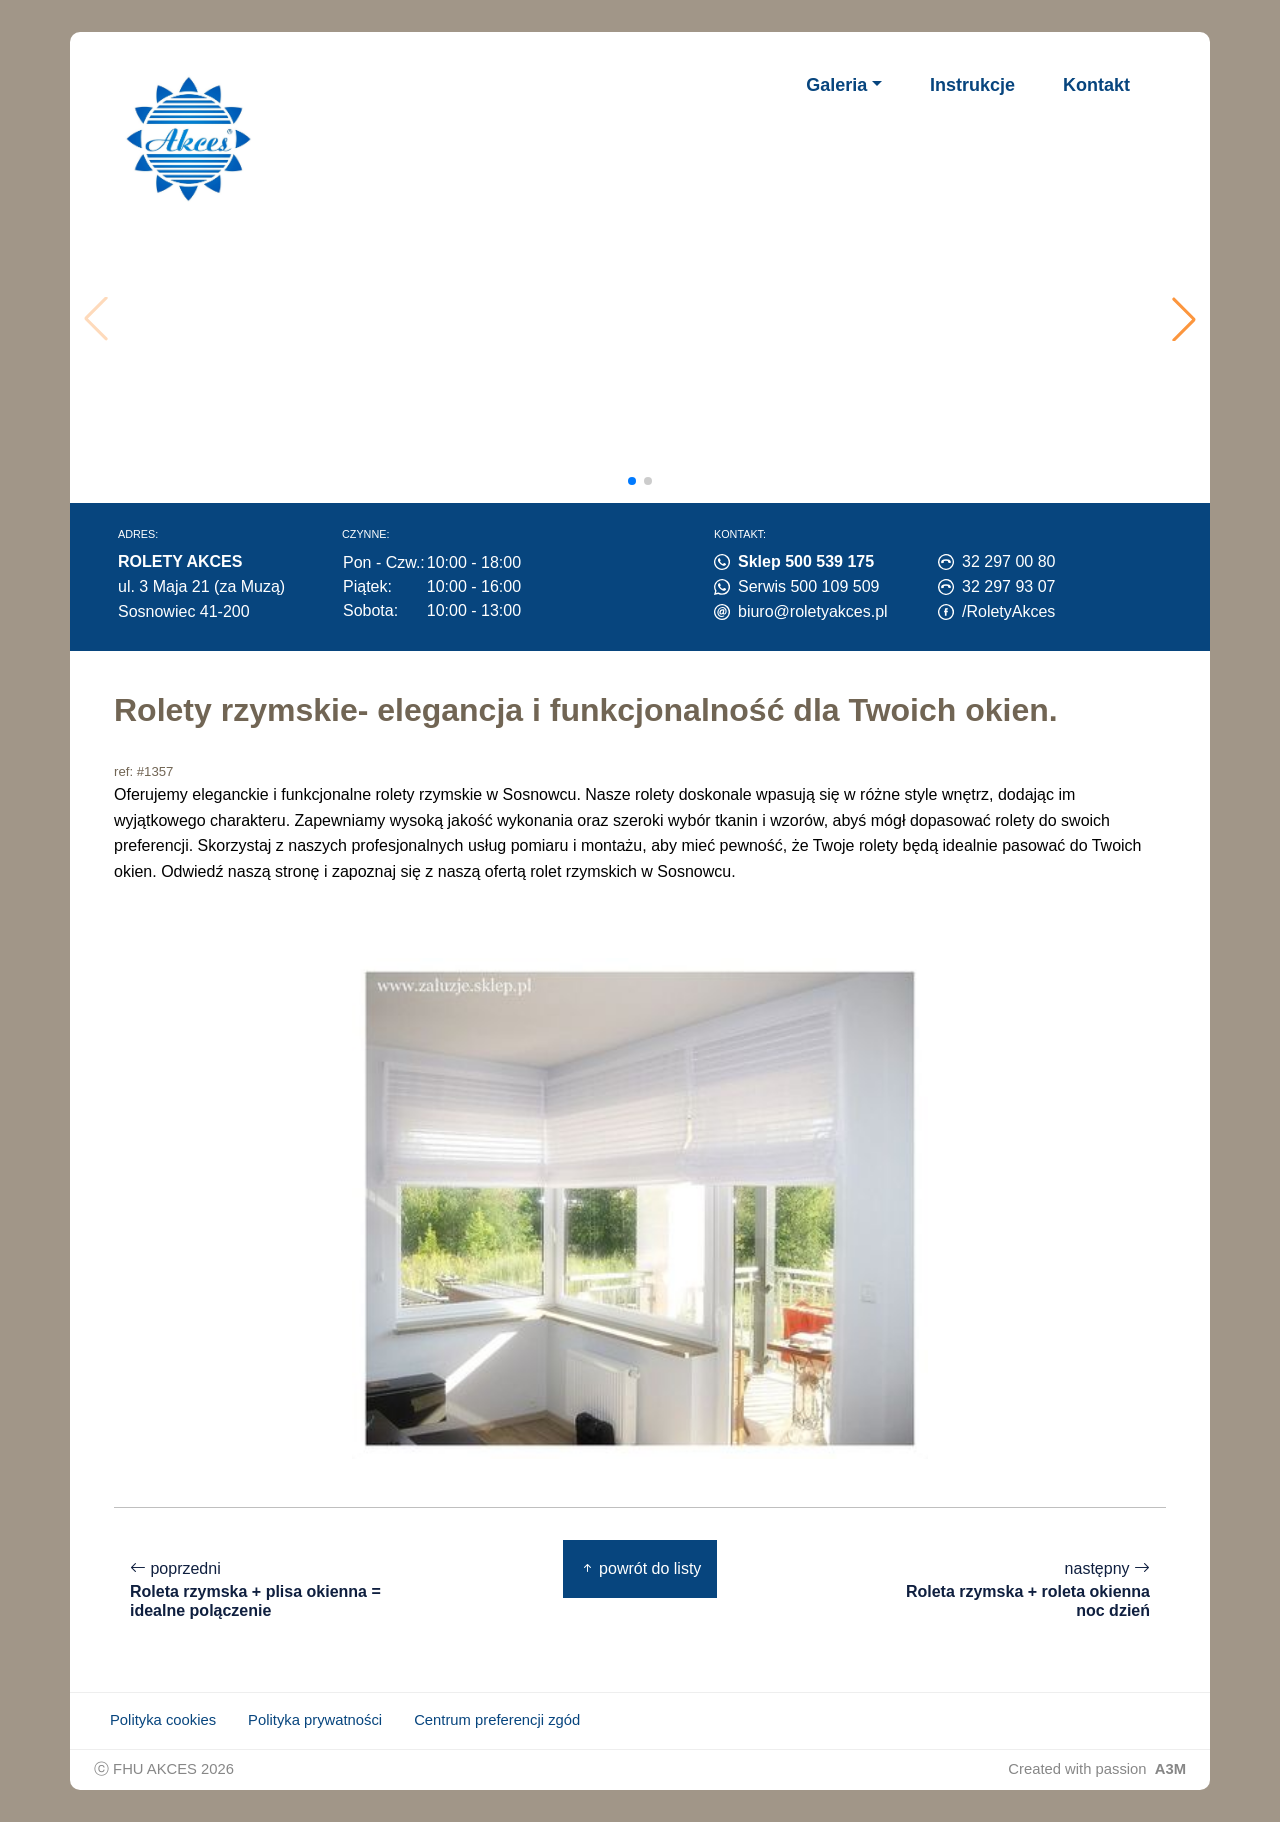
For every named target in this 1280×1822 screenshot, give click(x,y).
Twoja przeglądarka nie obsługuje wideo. (645, 319)
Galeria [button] (836, 85)
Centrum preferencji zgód (497, 1720)
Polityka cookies (163, 1720)
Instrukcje (972, 85)
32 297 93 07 (1008, 586)
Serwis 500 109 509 (808, 586)
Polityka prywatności (315, 1720)
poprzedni (264, 1590)
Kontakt (1096, 85)
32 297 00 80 (1008, 561)
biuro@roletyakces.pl (813, 611)
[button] (1184, 319)
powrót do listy (640, 1568)
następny (1016, 1590)
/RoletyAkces (1008, 611)
